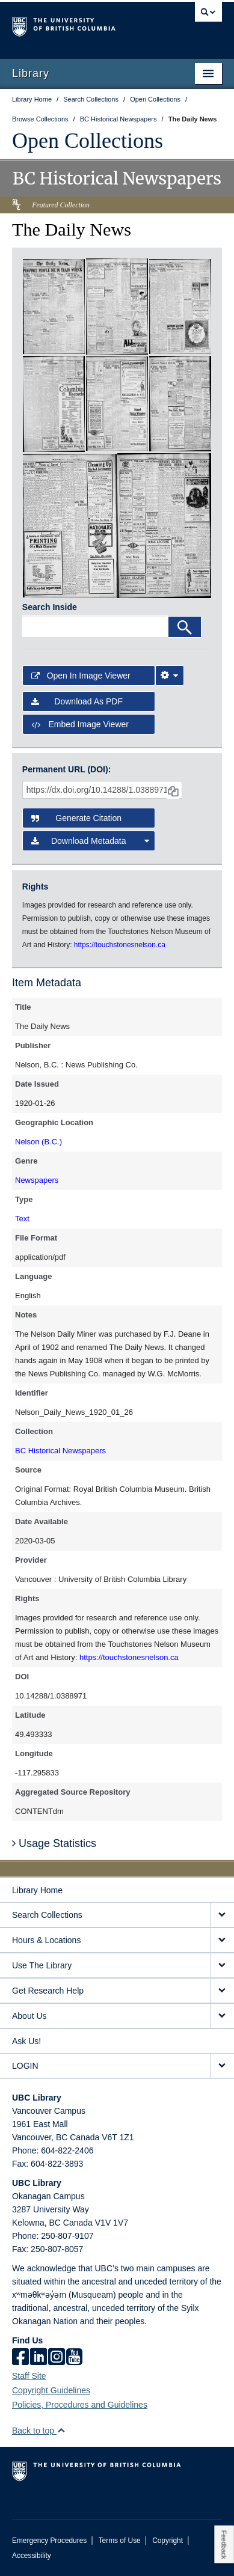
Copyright (167, 2540)
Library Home (37, 1890)
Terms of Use (120, 2540)
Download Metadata (90, 841)
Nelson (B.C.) (38, 1141)
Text (22, 1218)
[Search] (185, 627)
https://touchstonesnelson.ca (129, 1657)
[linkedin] (38, 2358)
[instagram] (56, 2358)
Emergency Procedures (49, 2540)
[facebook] (20, 2358)
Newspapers (36, 1180)
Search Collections (47, 1915)
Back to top (39, 2430)
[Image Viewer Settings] (169, 675)
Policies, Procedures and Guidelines (79, 2405)
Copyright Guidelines (51, 2390)
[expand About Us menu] (222, 2016)
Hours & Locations (46, 1940)
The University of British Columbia (85, 24)
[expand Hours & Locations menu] (222, 1940)
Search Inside (49, 607)
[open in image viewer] (54, 306)
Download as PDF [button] (77, 701)
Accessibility (31, 2555)
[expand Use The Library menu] (222, 1965)
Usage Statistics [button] (54, 1843)
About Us (29, 2016)
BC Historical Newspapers (60, 1450)
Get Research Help (48, 1990)
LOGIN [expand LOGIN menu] (25, 2066)
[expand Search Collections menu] (222, 1915)
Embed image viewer (80, 724)
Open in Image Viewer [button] (81, 675)
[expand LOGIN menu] (222, 2066)
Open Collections (87, 141)
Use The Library (42, 1965)
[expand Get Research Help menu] (222, 1991)
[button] (61, 2430)
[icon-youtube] (74, 2358)
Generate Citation (76, 818)
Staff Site (29, 2376)
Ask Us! (26, 2041)
